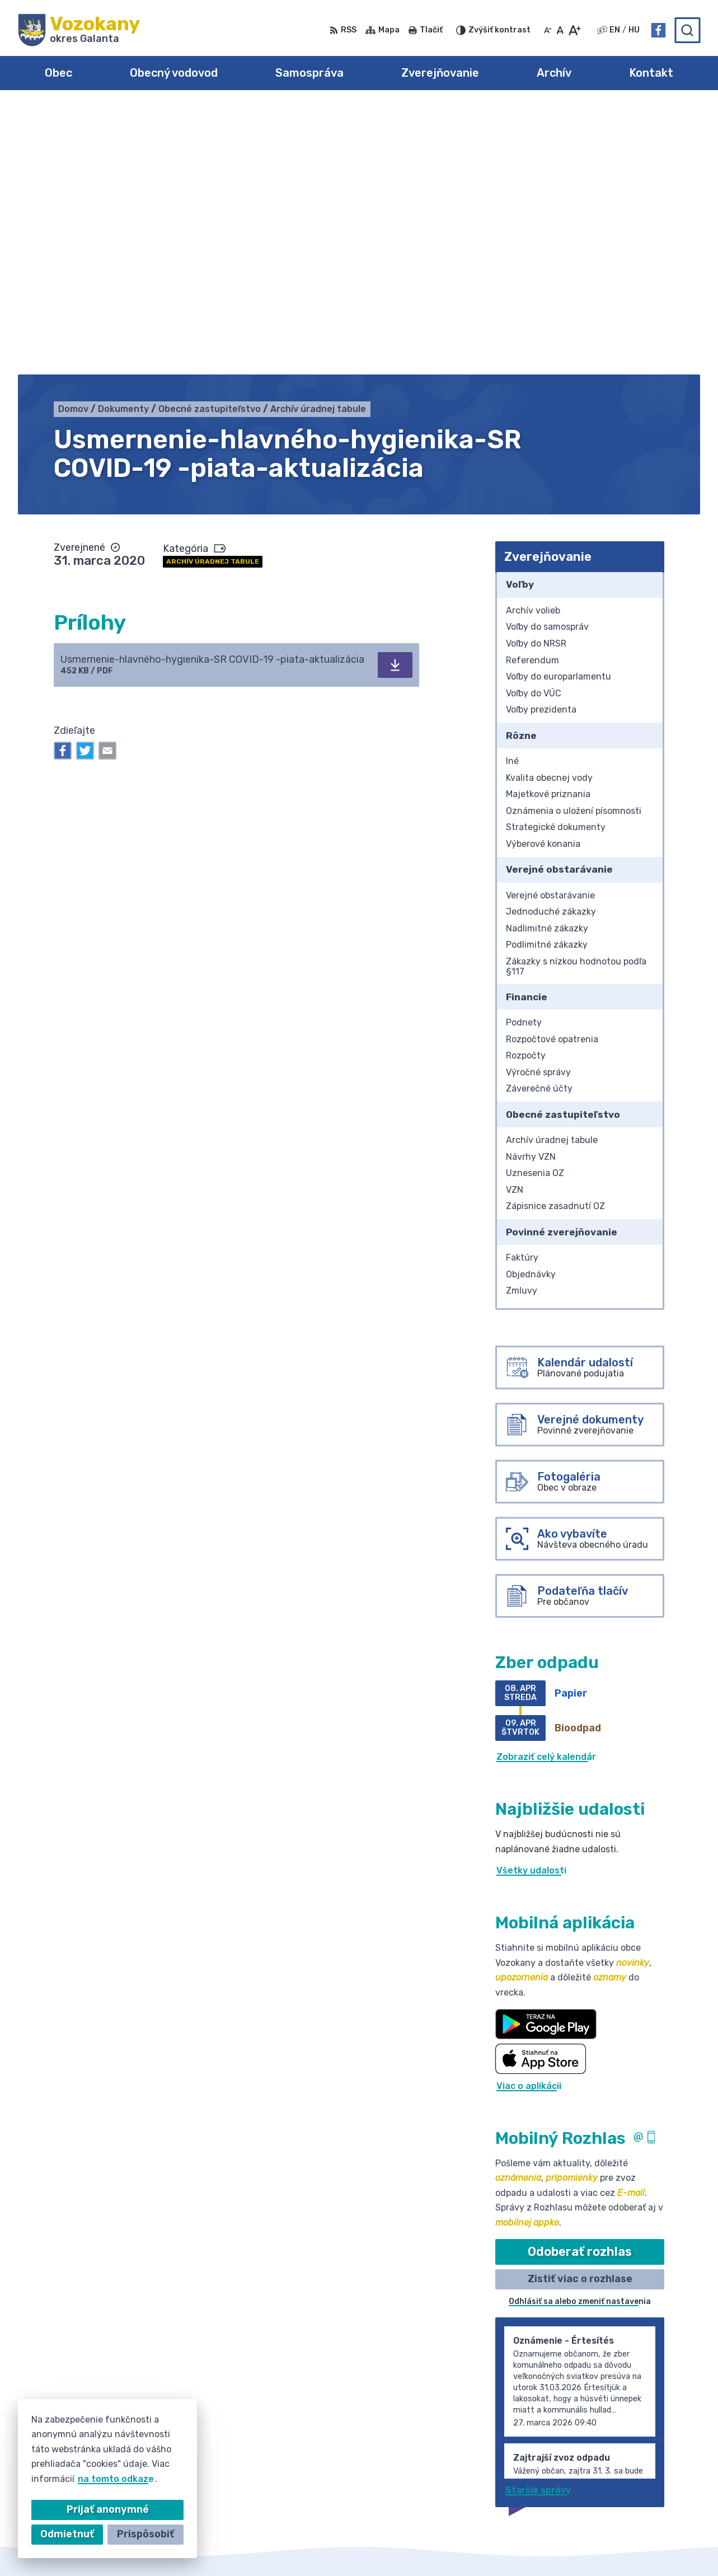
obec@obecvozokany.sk (646, 2472)
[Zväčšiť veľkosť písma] (574, 30)
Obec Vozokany (512, 2546)
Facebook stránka (634, 2484)
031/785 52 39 (626, 2459)
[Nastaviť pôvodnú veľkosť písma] (560, 30)
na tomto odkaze (116, 2479)
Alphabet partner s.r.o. (344, 2546)
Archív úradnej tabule (212, 294)
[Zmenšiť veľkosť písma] (548, 30)
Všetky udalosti (531, 1602)
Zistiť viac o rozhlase (580, 2011)
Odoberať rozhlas (580, 1983)
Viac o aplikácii (528, 1817)
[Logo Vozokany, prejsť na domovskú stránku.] (79, 30)
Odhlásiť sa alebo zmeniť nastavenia (580, 2033)
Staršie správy (538, 2222)
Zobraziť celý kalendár (546, 1488)
